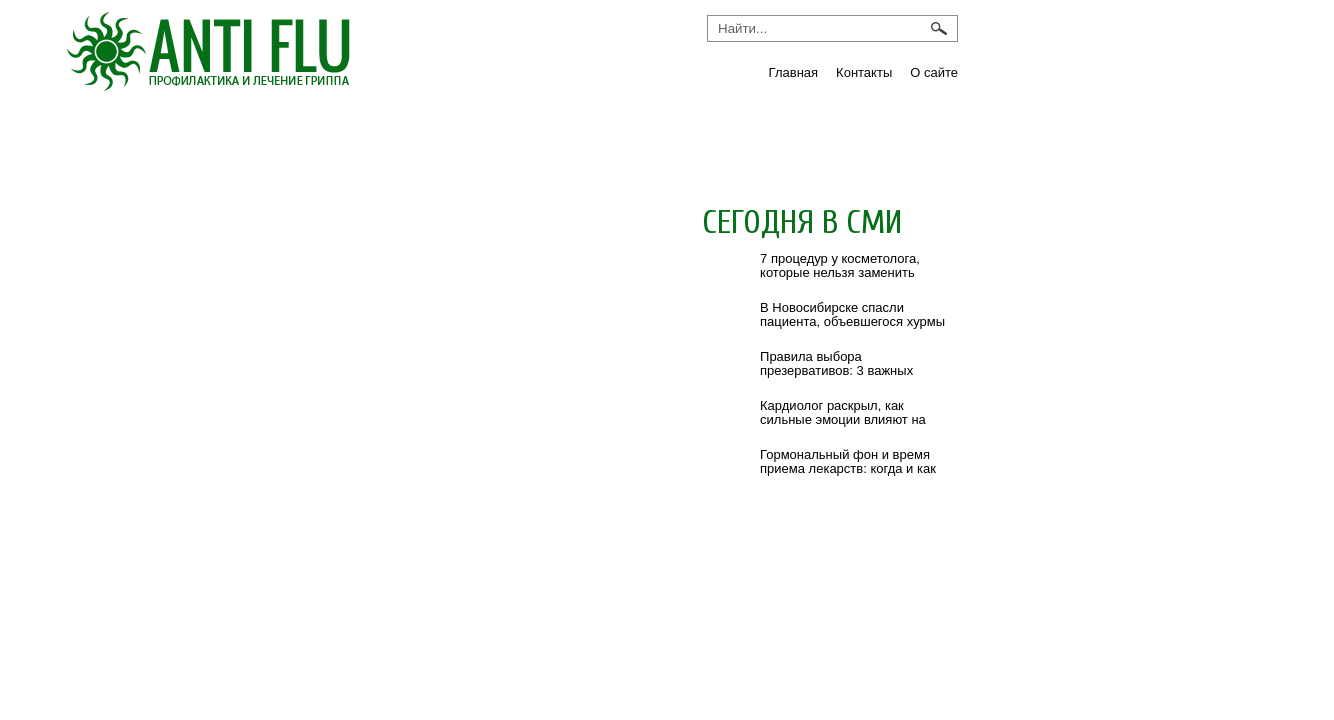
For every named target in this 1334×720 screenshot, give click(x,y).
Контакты (864, 72)
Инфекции (274, 136)
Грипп (132, 136)
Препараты (696, 136)
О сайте (934, 72)
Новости (432, 136)
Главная (793, 72)
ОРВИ (556, 136)
